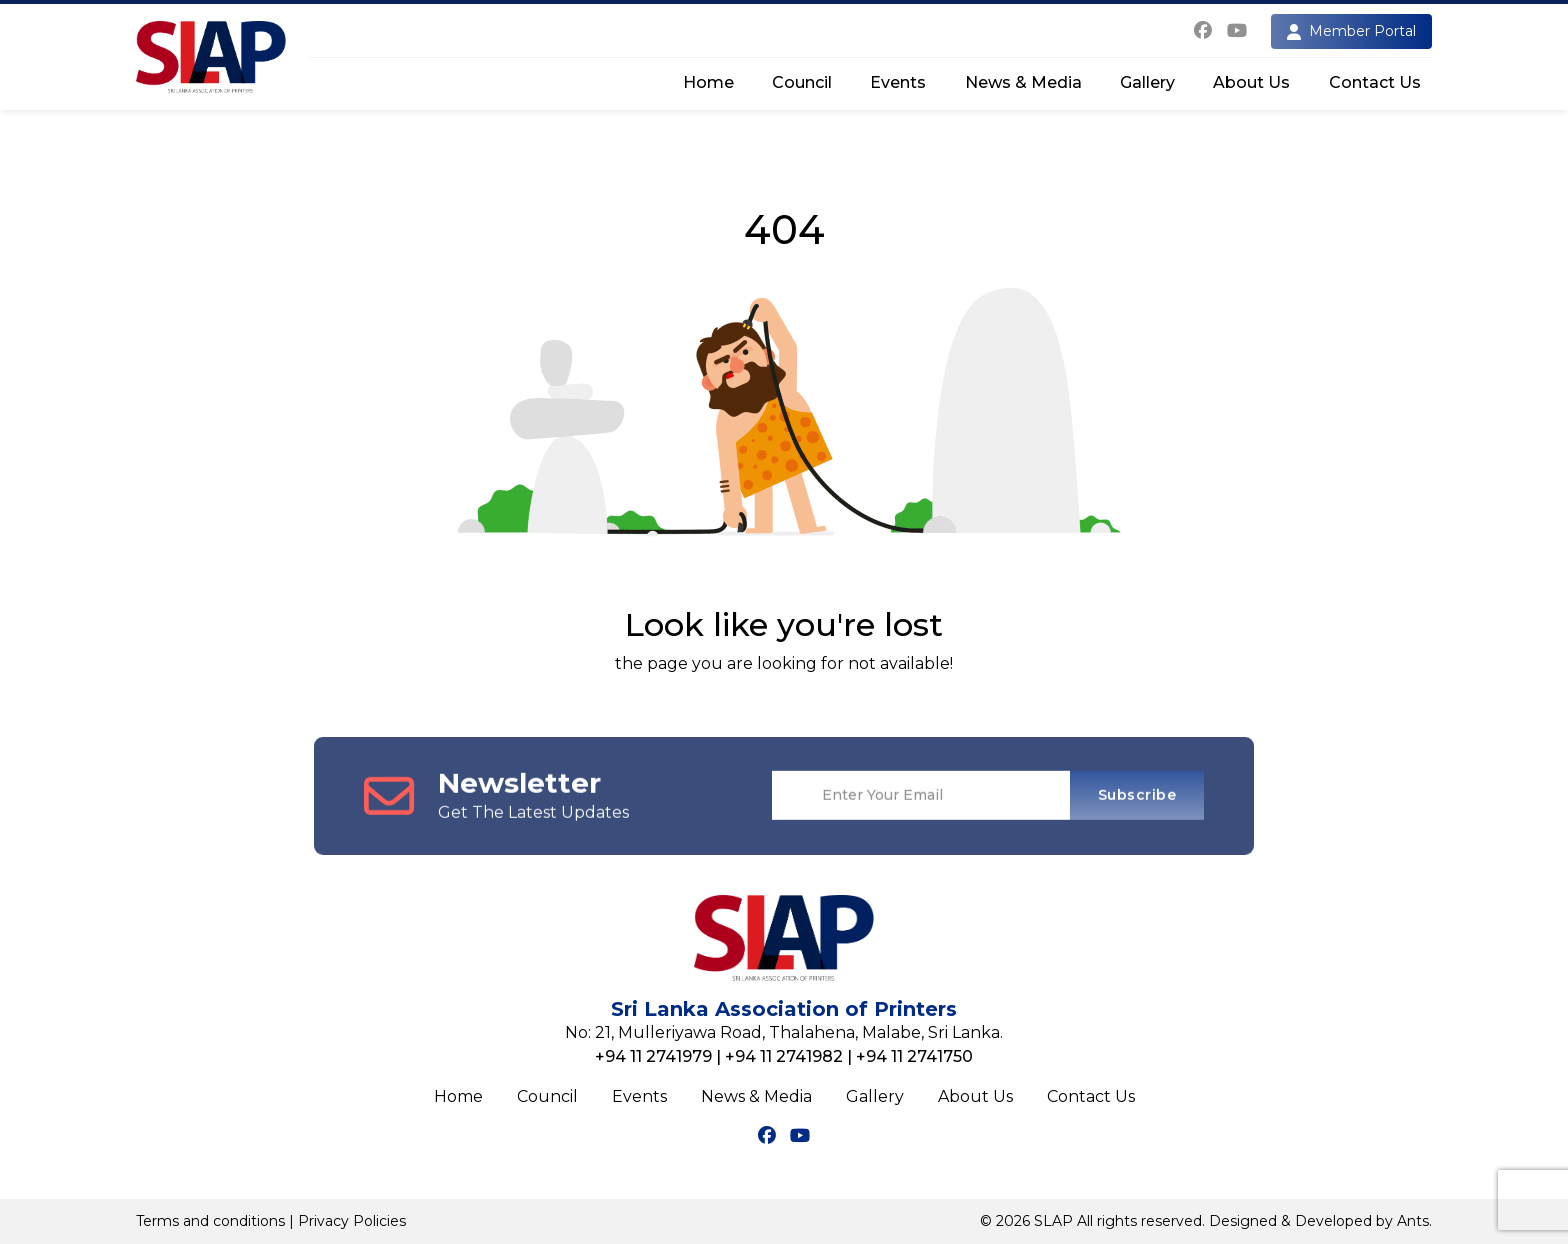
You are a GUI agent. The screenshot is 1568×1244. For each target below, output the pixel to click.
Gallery (1147, 82)
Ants (1413, 1221)
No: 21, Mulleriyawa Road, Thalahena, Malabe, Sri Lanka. (784, 1032)
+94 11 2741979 (653, 1056)
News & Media (1023, 82)
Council (802, 82)
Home (708, 82)
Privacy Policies (352, 1221)
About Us (1251, 82)
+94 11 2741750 (914, 1056)
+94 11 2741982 (784, 1056)
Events (898, 82)
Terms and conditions (210, 1221)
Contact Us (1375, 82)
